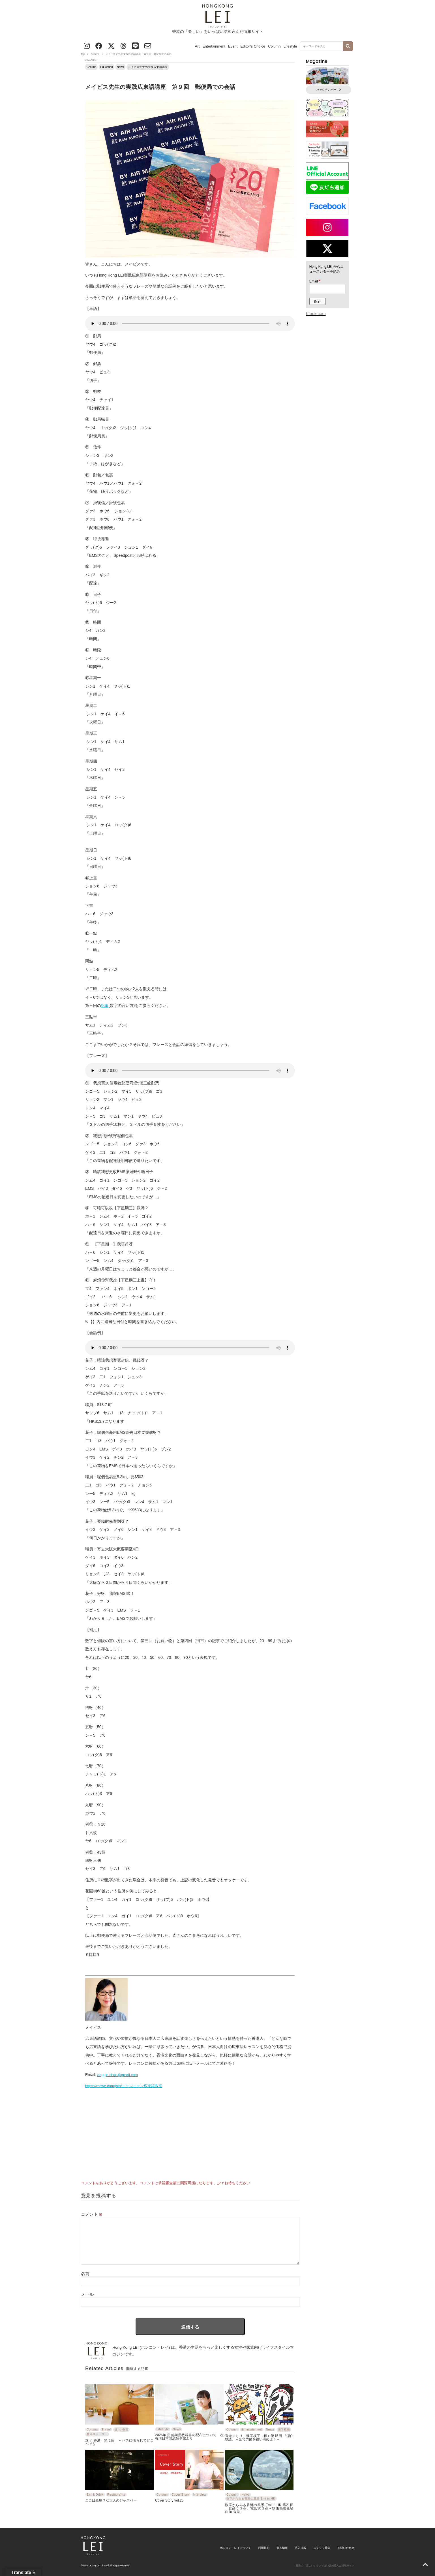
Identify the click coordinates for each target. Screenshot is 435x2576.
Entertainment (213, 46)
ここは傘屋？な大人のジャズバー (111, 2500)
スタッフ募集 (321, 2547)
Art (197, 46)
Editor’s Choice (252, 46)
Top (83, 54)
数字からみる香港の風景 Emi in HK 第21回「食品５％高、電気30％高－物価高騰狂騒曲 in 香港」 (259, 2508)
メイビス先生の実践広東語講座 (148, 67)
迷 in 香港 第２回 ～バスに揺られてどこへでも (119, 2442)
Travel (106, 2429)
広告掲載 (300, 2547)
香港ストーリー (97, 2434)
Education (106, 67)
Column (274, 46)
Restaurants (116, 2494)
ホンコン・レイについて (235, 2547)
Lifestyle (290, 46)
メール (87, 2294)
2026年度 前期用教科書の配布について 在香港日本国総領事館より (189, 2436)
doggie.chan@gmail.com (117, 2075)
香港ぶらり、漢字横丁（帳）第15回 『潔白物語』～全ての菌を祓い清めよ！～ (259, 2437)
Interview (199, 2494)
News (120, 67)
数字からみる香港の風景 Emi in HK (250, 2498)
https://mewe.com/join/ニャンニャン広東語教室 (123, 2086)
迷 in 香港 (121, 2429)
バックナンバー (328, 89)
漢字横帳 (284, 2429)
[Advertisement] (190, 2132)
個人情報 (282, 2547)
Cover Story (180, 2494)
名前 (85, 2273)
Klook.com (316, 313)
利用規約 (263, 2547)
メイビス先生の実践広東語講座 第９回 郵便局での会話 (160, 87)
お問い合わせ (345, 2547)
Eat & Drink (95, 2494)
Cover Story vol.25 (169, 2500)
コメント (91, 2214)
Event (232, 46)
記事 (104, 1006)
